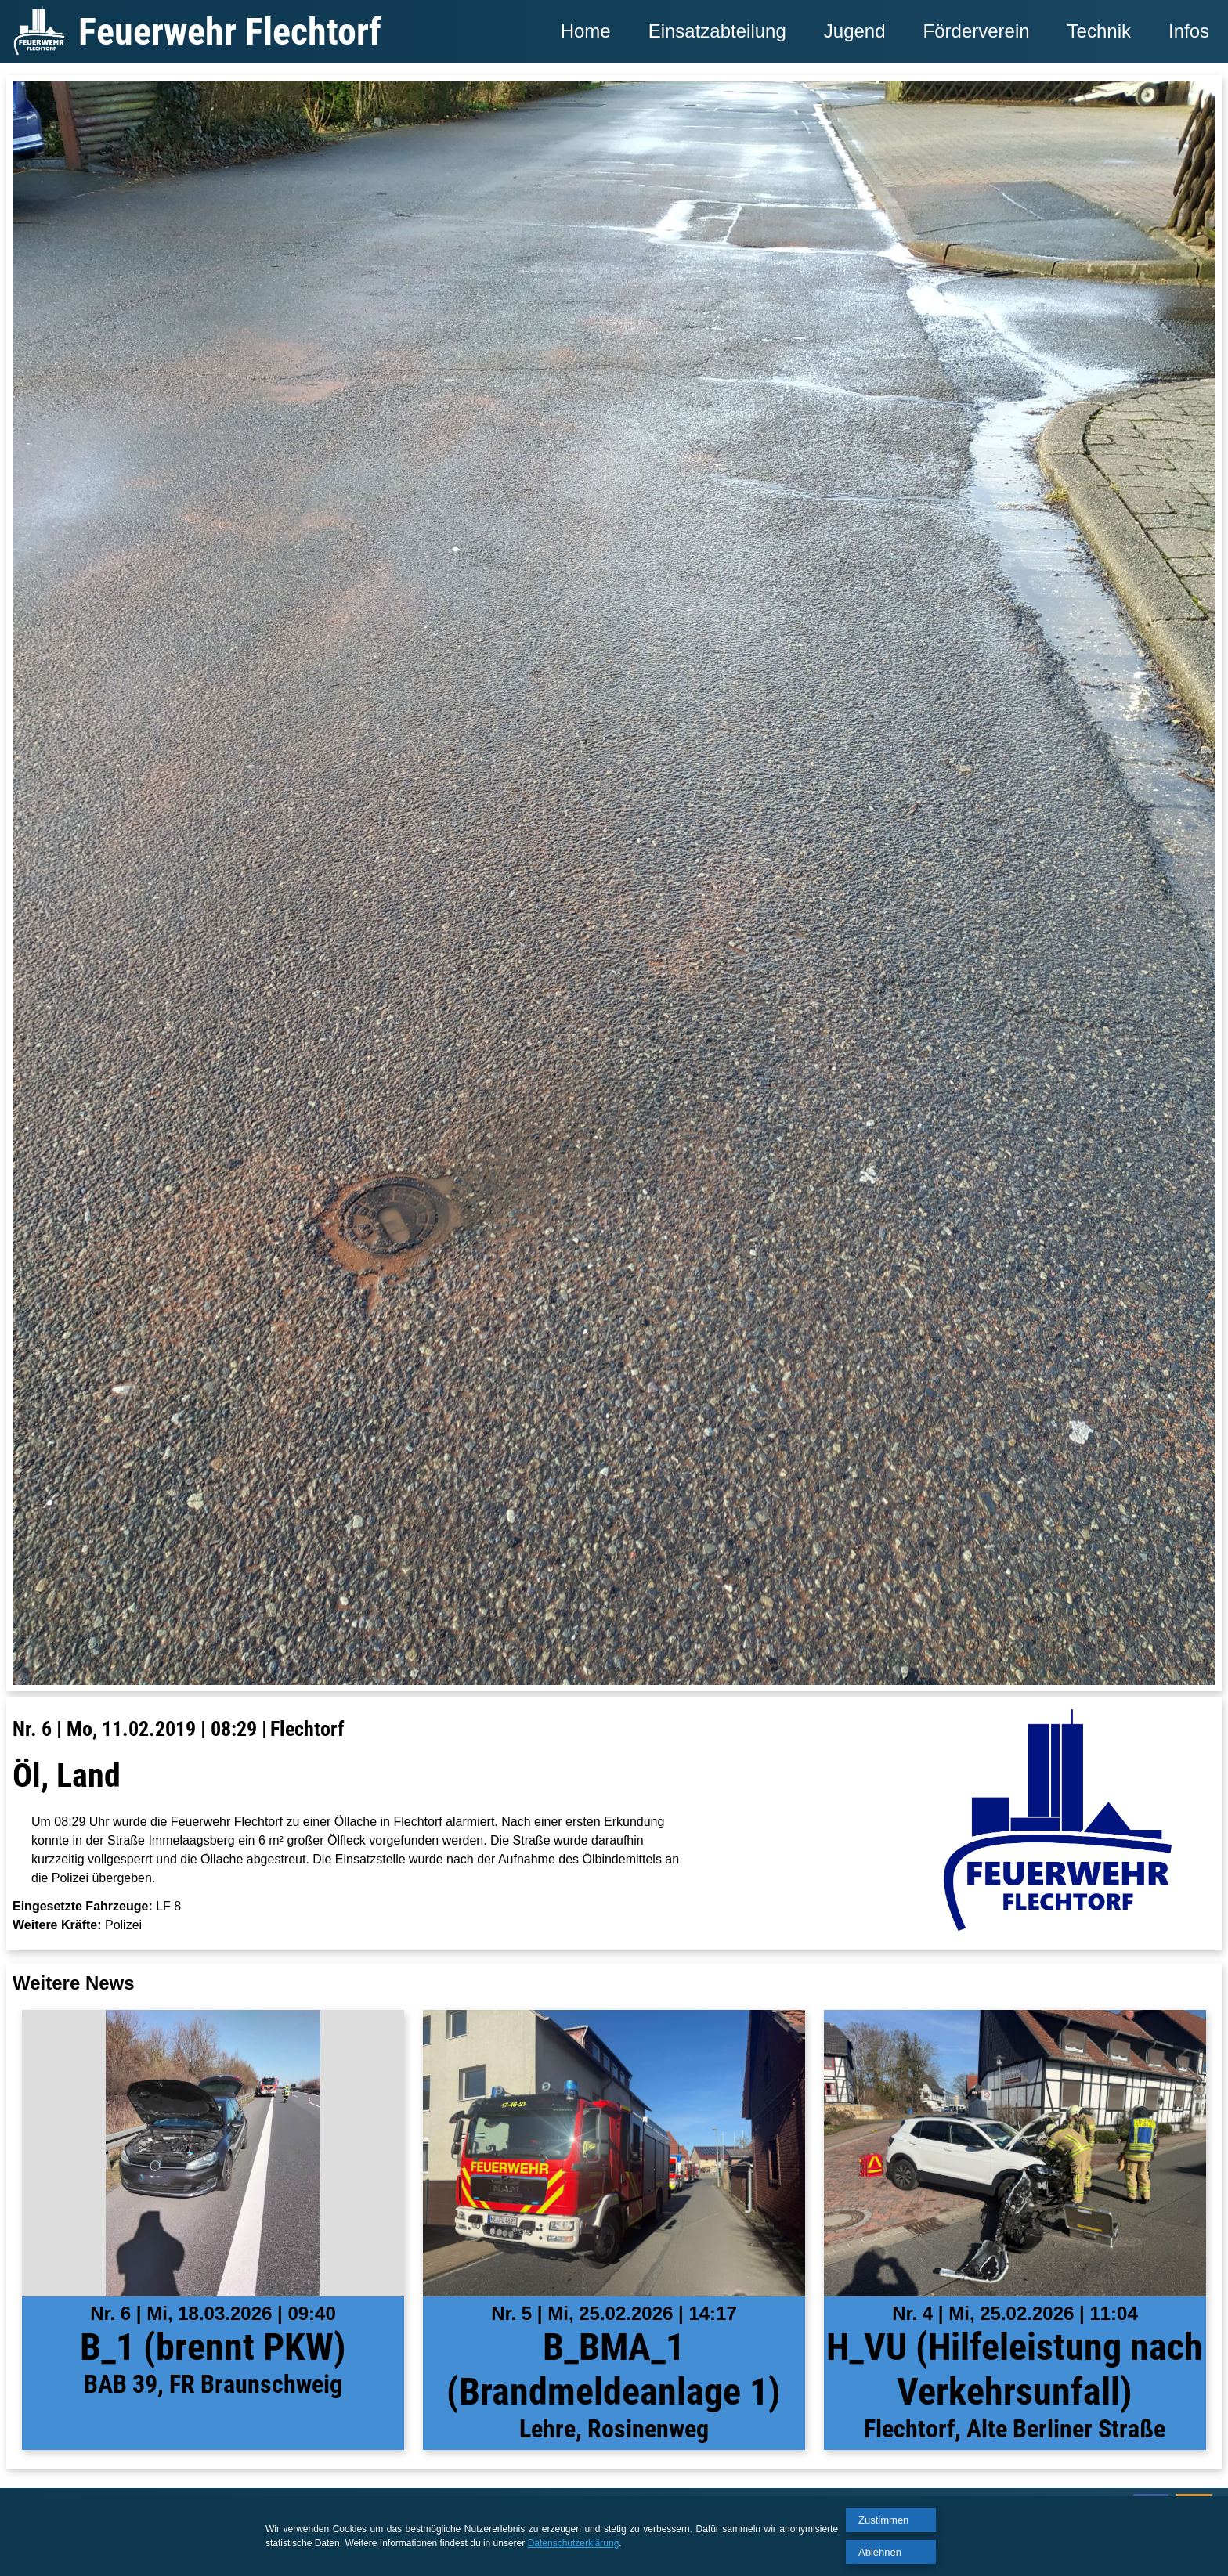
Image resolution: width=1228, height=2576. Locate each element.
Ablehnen (879, 2552)
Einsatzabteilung (717, 30)
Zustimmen (883, 2520)
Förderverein (976, 30)
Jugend (855, 30)
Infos (1188, 30)
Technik (1099, 30)
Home (586, 30)
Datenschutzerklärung (573, 2543)
